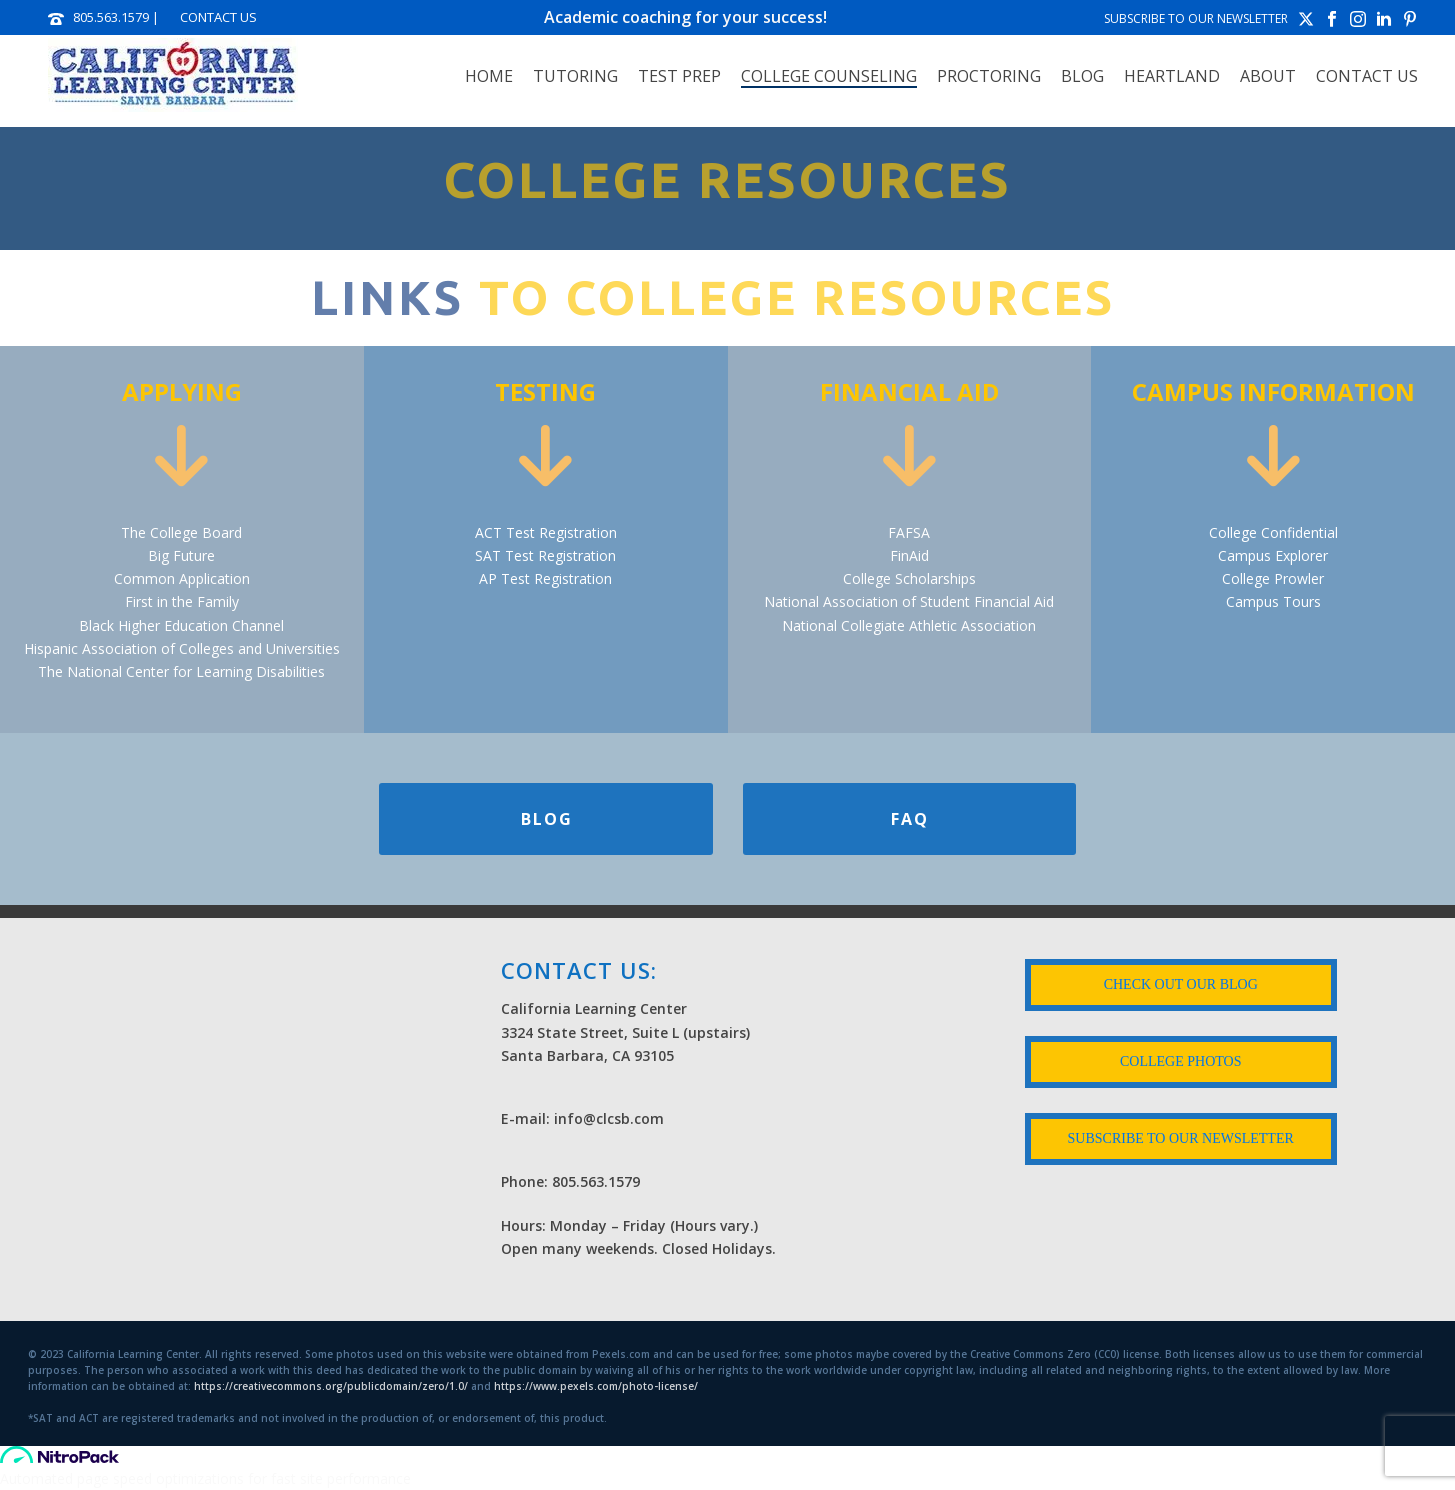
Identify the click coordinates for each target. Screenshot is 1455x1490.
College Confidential (1273, 532)
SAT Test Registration (545, 555)
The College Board (181, 532)
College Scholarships (909, 578)
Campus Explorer (1273, 555)
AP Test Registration (545, 578)
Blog (1082, 76)
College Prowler (1273, 578)
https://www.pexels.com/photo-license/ (596, 1386)
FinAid (909, 555)
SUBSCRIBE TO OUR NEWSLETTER (1196, 18)
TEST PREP (679, 76)
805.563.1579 (111, 17)
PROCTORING (989, 76)
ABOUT (1268, 76)
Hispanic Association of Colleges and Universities (182, 648)
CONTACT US (218, 17)
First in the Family (182, 601)
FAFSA (909, 532)
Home (489, 76)
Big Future (181, 555)
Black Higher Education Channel (181, 625)
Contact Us (1367, 76)
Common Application (182, 578)
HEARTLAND (1172, 76)
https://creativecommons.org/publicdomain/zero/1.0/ (331, 1386)
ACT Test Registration (546, 532)
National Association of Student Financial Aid (909, 601)
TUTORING (575, 76)
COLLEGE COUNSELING (829, 76)
